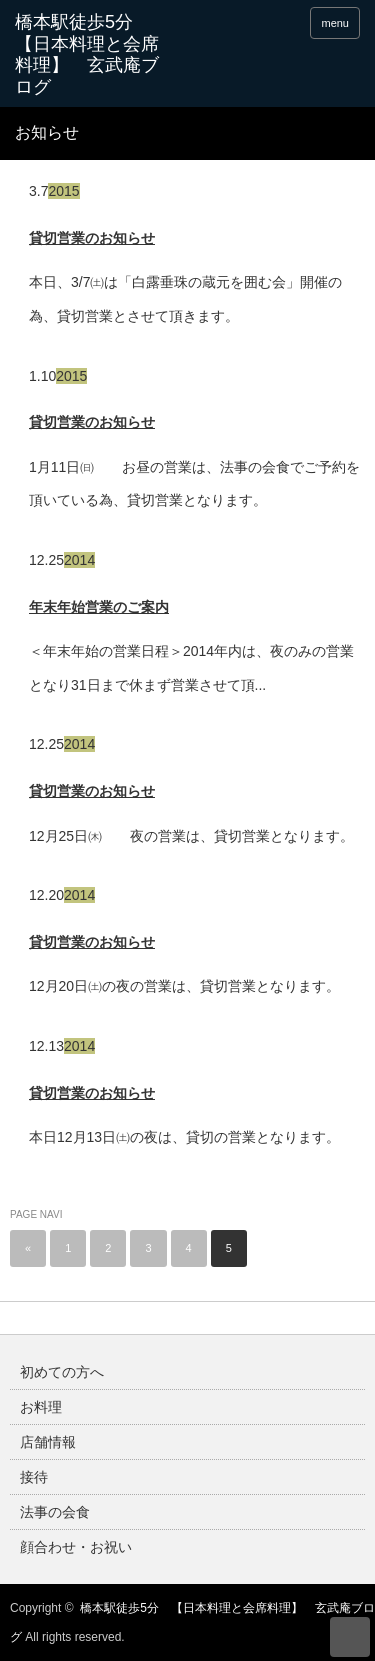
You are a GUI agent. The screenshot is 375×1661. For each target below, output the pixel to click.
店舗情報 (48, 1442)
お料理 (41, 1407)
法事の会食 (55, 1512)
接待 (34, 1477)
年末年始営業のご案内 (99, 607)
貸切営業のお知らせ (92, 238)
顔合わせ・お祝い (76, 1547)
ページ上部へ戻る (350, 1637)
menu (335, 23)
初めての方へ (62, 1372)
